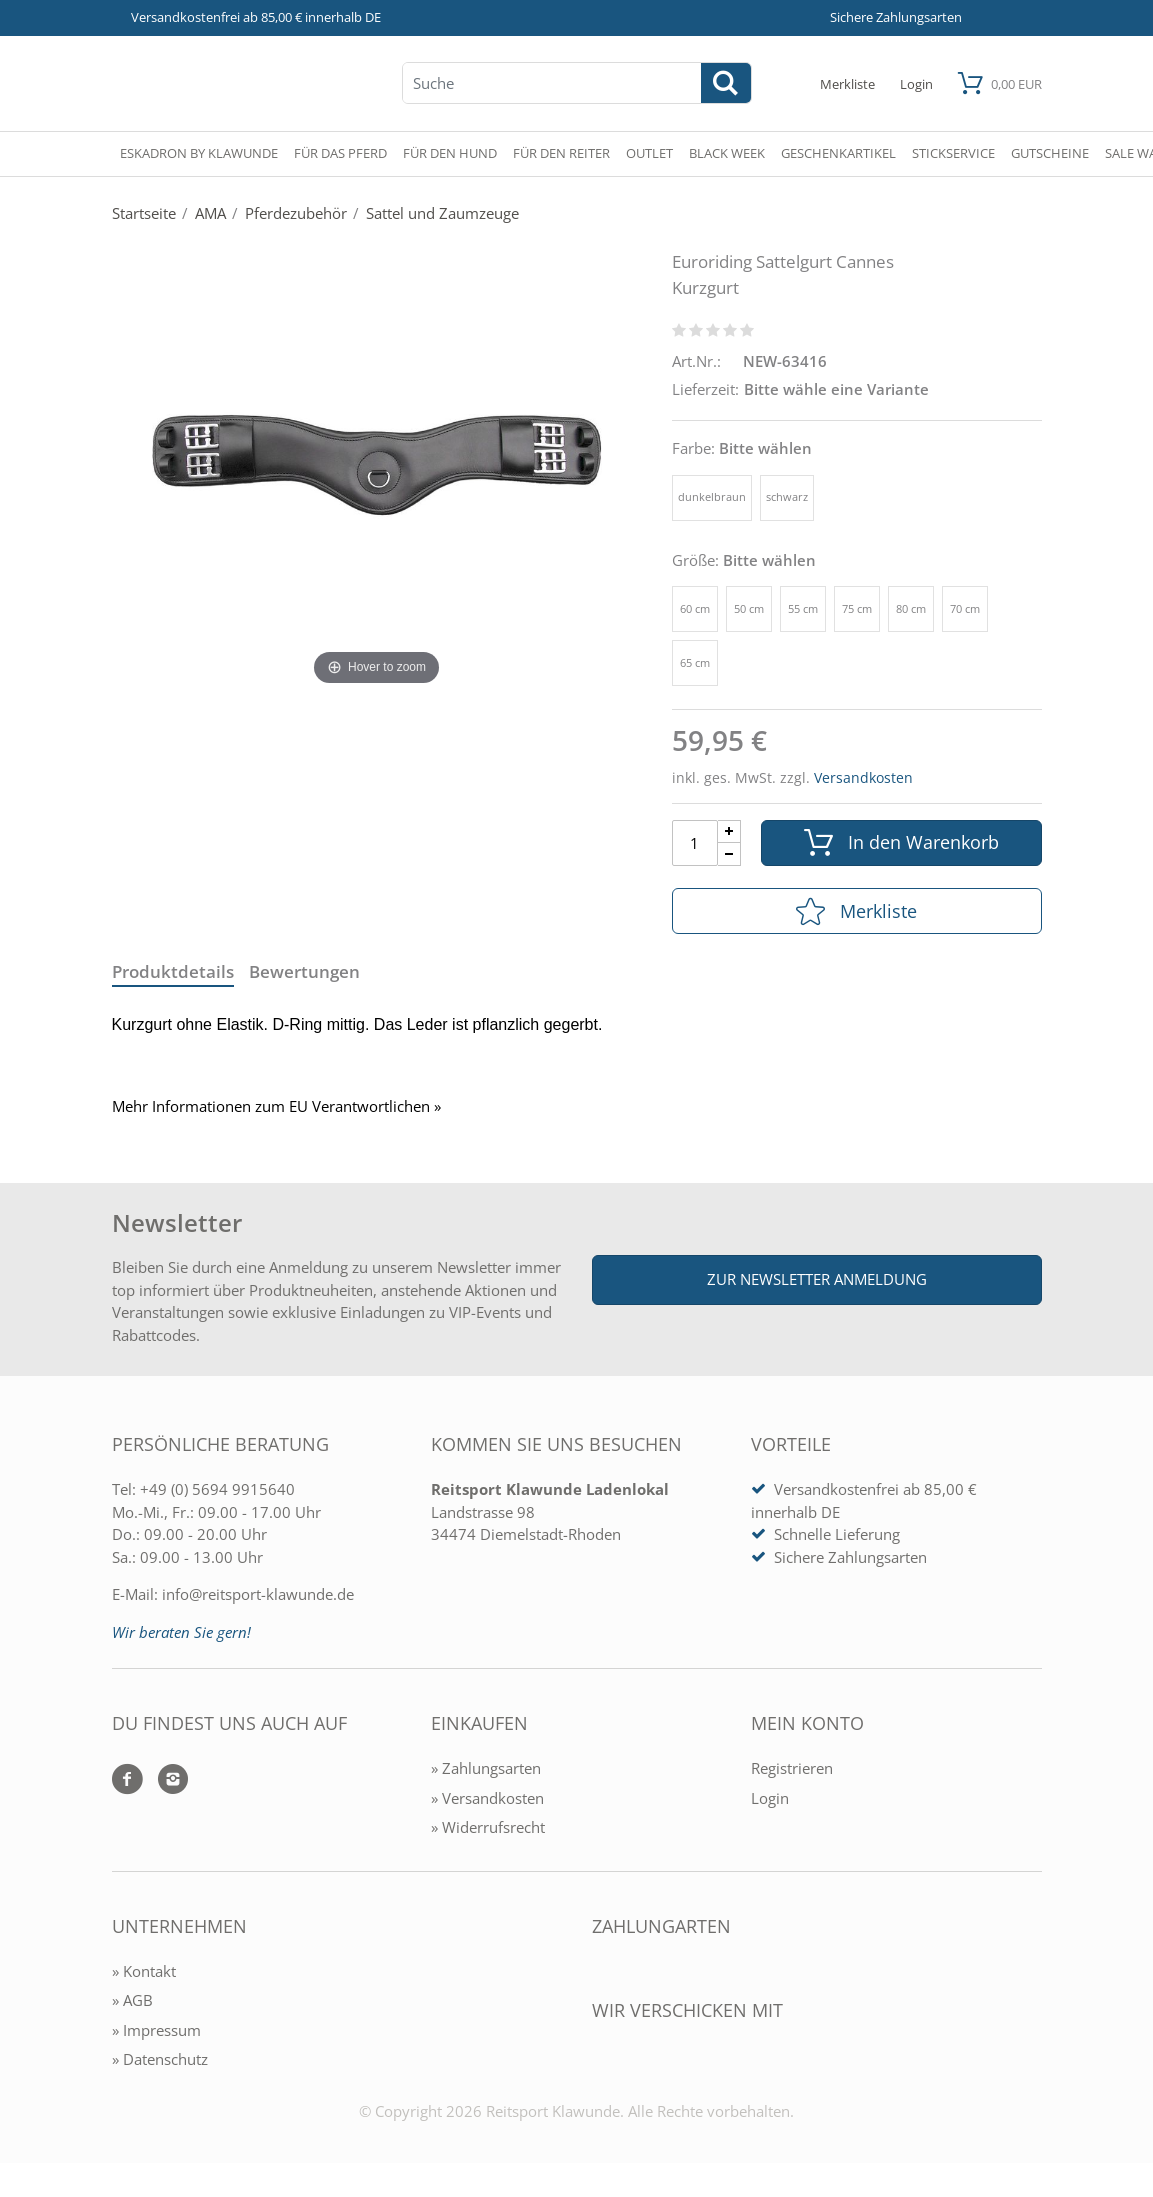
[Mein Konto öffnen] (916, 83)
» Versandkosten (487, 1798)
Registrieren (792, 1768)
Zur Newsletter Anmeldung (817, 1279)
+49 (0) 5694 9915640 (217, 1489)
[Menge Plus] (729, 831)
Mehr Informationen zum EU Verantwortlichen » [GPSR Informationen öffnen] (276, 1106)
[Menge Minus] (729, 854)
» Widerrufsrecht (488, 1827)
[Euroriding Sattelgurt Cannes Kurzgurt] (377, 464)
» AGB (132, 2000)
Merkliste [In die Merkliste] (856, 911)
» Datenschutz (160, 2059)
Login (770, 1798)
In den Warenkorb (901, 842)
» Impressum (156, 2030)
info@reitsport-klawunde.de (258, 1594)
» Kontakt (144, 1971)
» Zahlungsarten (486, 1768)
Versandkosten (863, 777)
